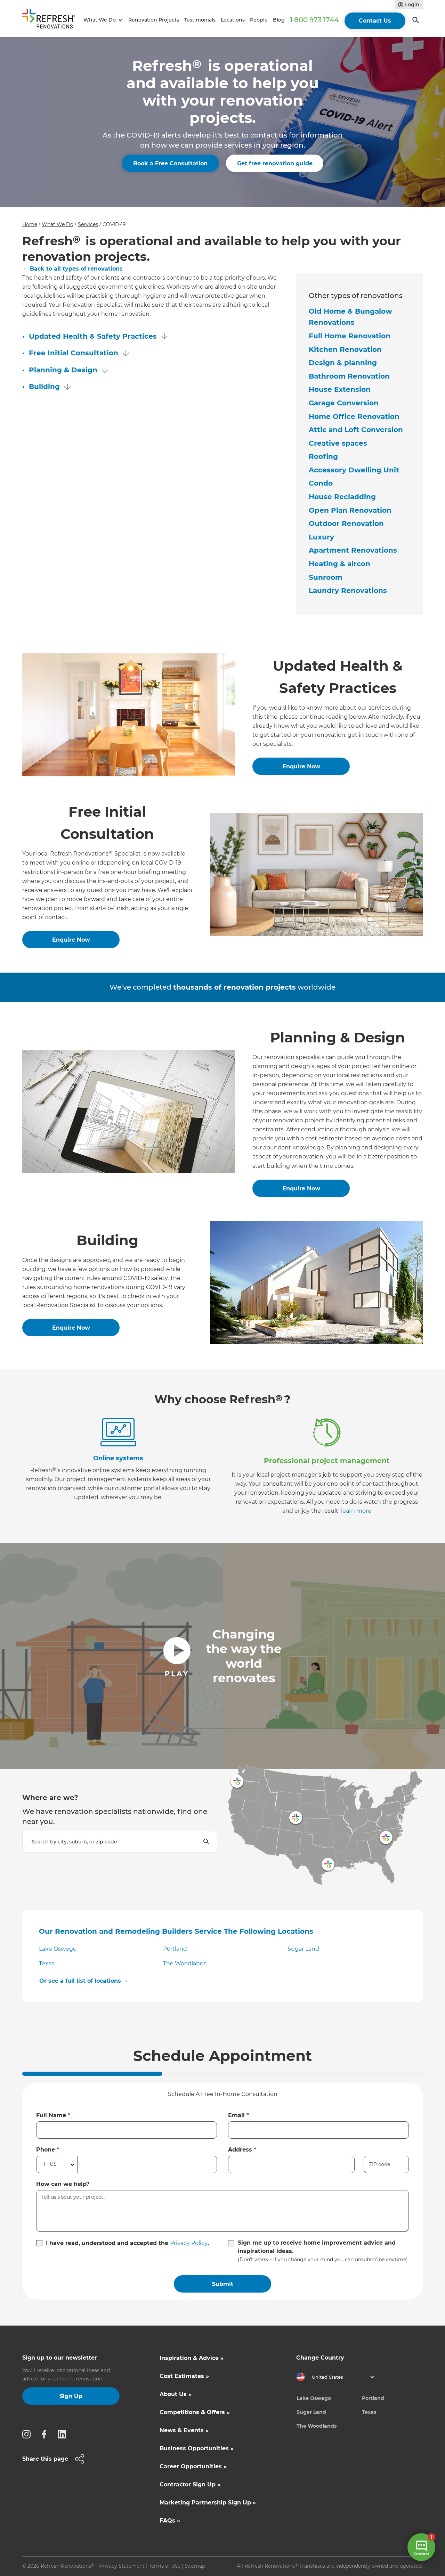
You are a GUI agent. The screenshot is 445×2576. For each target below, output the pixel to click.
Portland (175, 1949)
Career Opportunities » (193, 2466)
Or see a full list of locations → (83, 1981)
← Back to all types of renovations (73, 268)
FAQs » (170, 2520)
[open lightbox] (222, 1656)
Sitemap (195, 2566)
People (259, 20)
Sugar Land (303, 1949)
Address (242, 2149)
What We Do (57, 224)
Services (88, 224)
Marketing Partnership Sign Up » (208, 2502)
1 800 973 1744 (314, 20)
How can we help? (62, 2184)
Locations (233, 20)
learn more (356, 1511)
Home (29, 224)
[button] (102, 20)
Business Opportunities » (197, 2448)
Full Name (53, 2115)
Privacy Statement (122, 2566)
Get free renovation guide (275, 163)
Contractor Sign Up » (190, 2484)
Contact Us (375, 20)
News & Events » (184, 2430)
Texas (46, 1963)
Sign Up (70, 2396)
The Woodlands (185, 1963)
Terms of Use (164, 2566)
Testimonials (200, 20)
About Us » (176, 2394)
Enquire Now (301, 766)
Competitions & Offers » (195, 2412)
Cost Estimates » (184, 2376)
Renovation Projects (153, 20)
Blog (279, 20)
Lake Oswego (57, 1949)
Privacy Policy (189, 2243)
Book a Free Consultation (170, 163)
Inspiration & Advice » (192, 2358)
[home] (51, 20)
